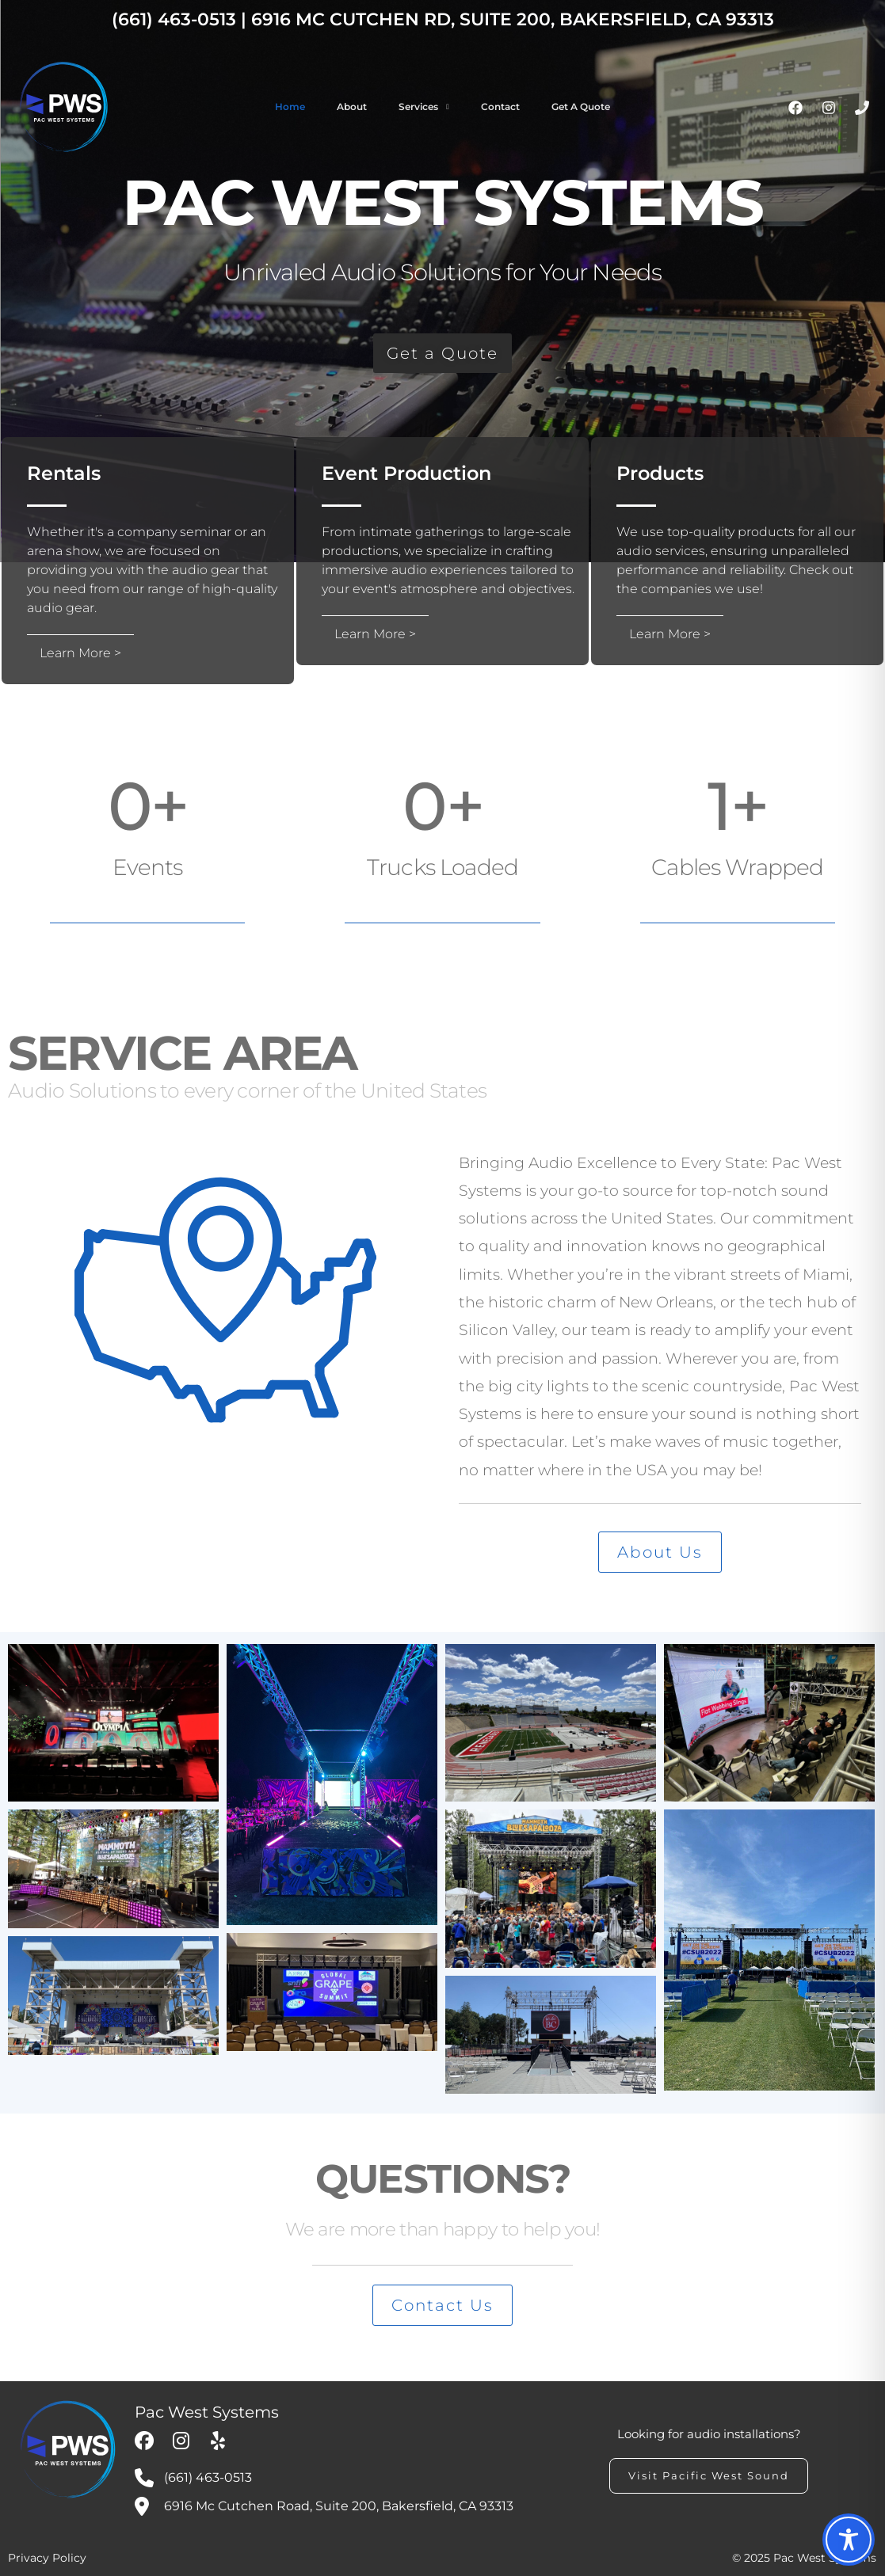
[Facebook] (795, 108)
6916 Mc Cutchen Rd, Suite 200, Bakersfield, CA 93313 (512, 19)
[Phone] (862, 108)
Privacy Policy (47, 2558)
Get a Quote (580, 106)
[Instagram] (829, 108)
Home (290, 106)
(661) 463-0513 (174, 19)
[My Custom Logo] (67, 2449)
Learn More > (80, 652)
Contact (500, 106)
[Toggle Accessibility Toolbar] (848, 2539)
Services (418, 106)
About (352, 106)
